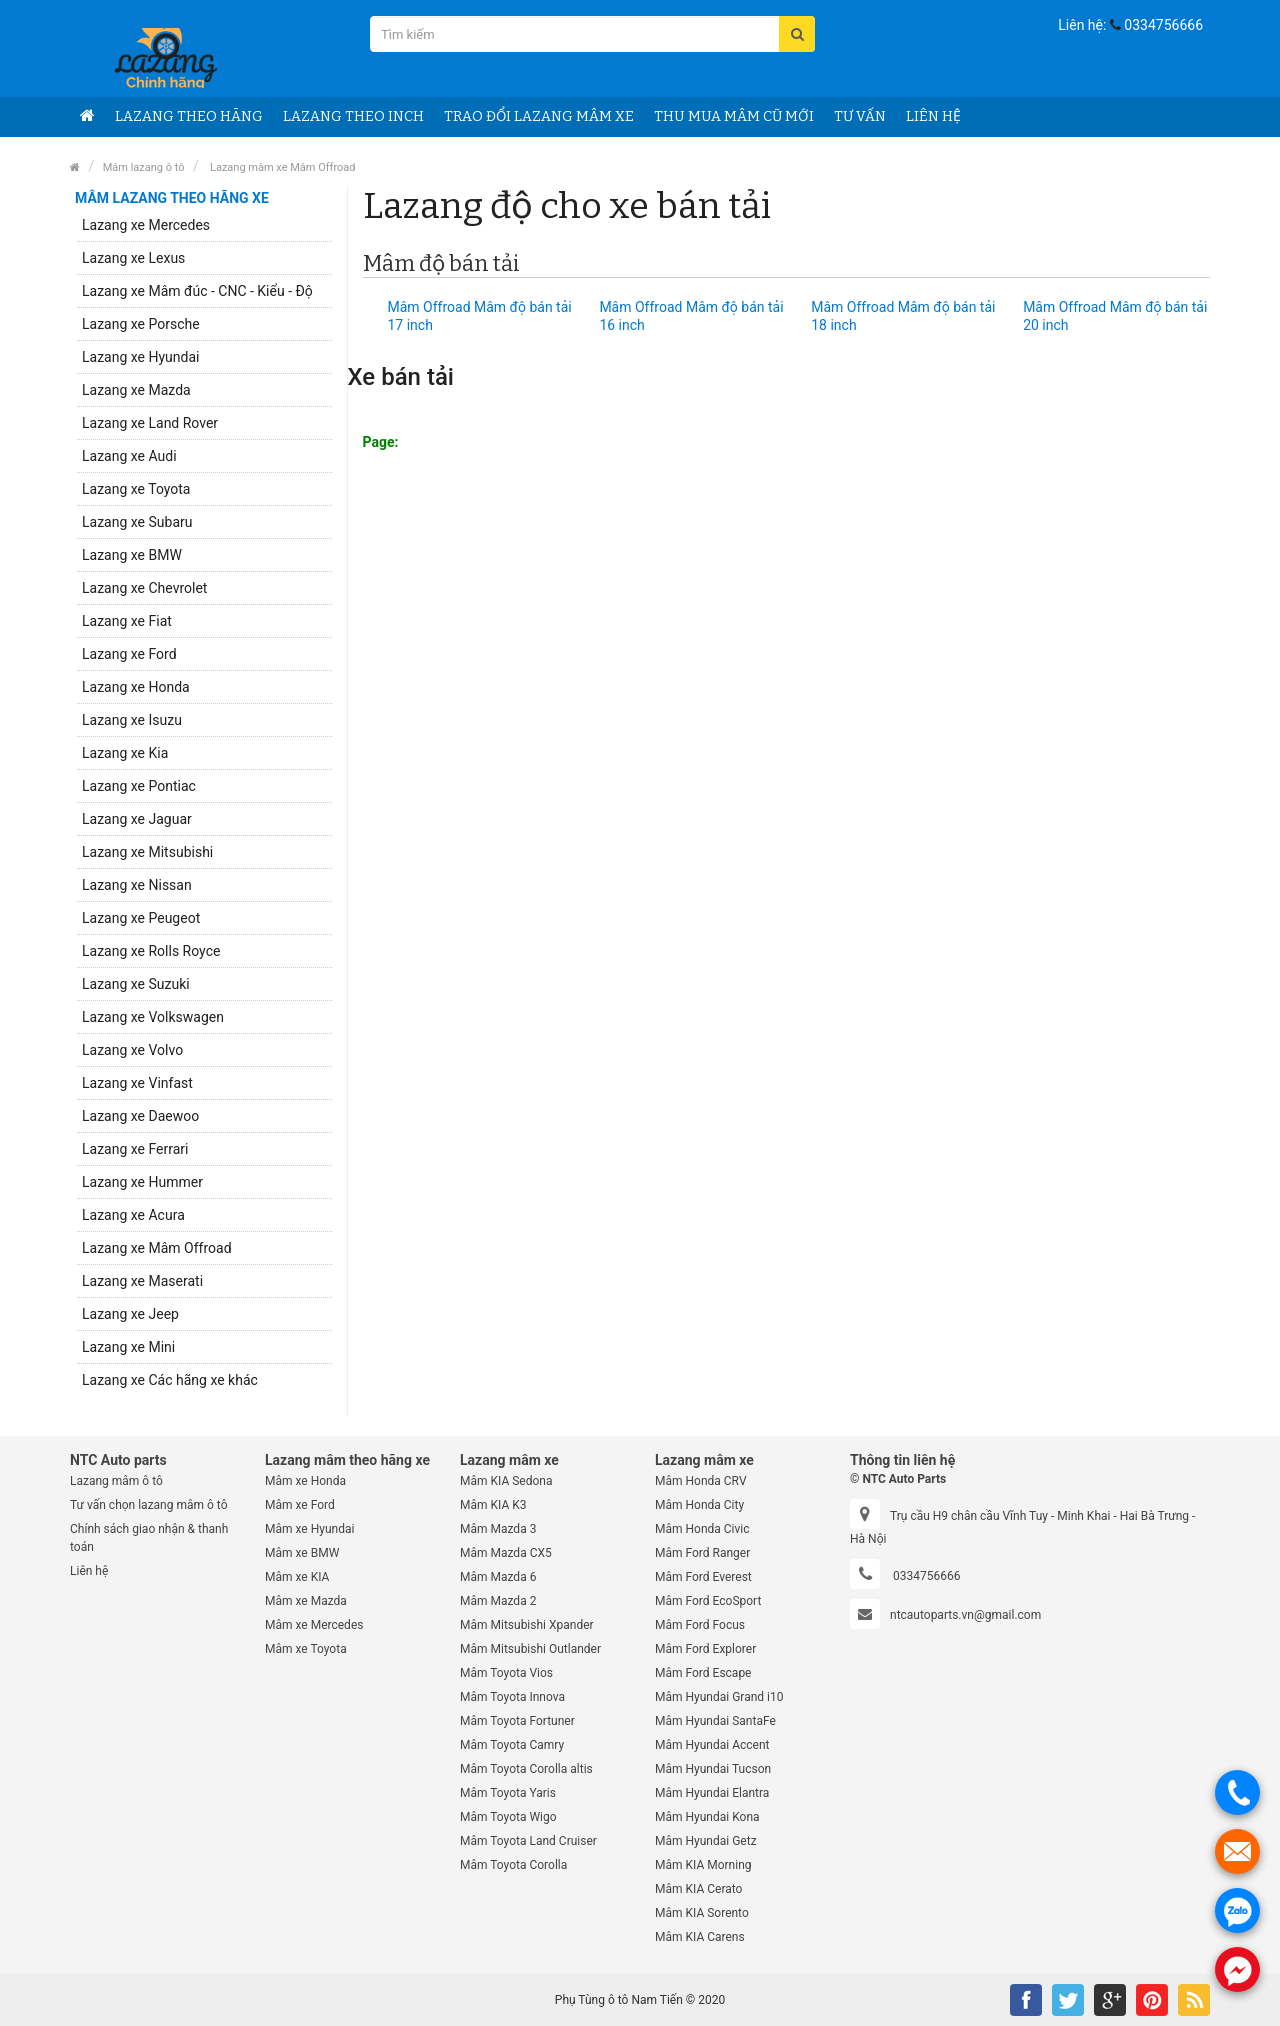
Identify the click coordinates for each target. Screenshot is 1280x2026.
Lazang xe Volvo (132, 1050)
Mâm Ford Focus (700, 1625)
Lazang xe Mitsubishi (147, 852)
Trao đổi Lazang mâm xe (539, 116)
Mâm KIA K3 (493, 1505)
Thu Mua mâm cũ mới (734, 116)
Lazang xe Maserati (142, 1281)
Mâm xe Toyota (306, 1649)
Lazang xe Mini (128, 1347)
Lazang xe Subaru (137, 522)
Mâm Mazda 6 (498, 1577)
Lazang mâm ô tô (116, 1481)
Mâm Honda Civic (702, 1529)
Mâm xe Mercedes (314, 1625)
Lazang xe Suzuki (136, 984)
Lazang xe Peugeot (141, 918)
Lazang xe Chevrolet (144, 588)
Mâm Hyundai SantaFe (715, 1721)
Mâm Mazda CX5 (506, 1553)
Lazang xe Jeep (130, 1314)
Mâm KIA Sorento (702, 1913)
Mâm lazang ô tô (144, 167)
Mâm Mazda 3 (498, 1529)
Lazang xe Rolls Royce (151, 951)
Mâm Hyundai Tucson (713, 1769)
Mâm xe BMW (302, 1553)
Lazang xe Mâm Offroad (157, 1248)
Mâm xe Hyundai (309, 1529)
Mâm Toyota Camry (512, 1745)
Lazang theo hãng (189, 116)
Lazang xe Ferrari (135, 1149)
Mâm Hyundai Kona (707, 1817)
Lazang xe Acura (133, 1215)
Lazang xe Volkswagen (153, 1017)
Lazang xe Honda (136, 687)
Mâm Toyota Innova (512, 1697)
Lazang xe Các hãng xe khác (170, 1380)
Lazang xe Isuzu (132, 720)
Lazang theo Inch (353, 116)
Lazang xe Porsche (141, 324)
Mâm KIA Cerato (698, 1889)
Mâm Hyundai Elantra (712, 1793)
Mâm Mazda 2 (498, 1601)
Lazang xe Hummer (142, 1182)
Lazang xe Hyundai (140, 357)
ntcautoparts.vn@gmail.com (965, 1615)
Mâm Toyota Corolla (513, 1865)
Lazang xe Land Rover (150, 423)
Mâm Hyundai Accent (712, 1745)
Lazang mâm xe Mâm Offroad (281, 167)
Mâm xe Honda (305, 1481)
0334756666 (1163, 25)
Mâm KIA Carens (700, 1937)
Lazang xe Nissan (137, 885)
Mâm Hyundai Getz (706, 1841)
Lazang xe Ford (129, 654)
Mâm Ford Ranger (702, 1553)
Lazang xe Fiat (127, 621)
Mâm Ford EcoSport (708, 1601)
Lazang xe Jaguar (137, 819)
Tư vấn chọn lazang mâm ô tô (149, 1505)
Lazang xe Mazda (136, 390)
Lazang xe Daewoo (140, 1116)
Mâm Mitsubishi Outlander (530, 1649)
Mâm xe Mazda (306, 1601)
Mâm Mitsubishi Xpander (527, 1625)
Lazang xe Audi (129, 456)
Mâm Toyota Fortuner (517, 1721)
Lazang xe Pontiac (139, 786)
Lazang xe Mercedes (146, 225)
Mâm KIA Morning (703, 1865)
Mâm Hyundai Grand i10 (719, 1697)
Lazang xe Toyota (136, 489)
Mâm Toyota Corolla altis (526, 1769)
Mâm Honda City (699, 1505)
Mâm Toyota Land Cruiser (528, 1841)
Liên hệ (89, 1571)
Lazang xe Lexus (133, 258)
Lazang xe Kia (125, 753)
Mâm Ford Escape (703, 1673)
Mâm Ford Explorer (705, 1649)
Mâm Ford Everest (703, 1577)
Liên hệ (933, 116)
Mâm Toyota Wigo (508, 1817)
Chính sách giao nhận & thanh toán (149, 1538)
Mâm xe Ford (300, 1505)
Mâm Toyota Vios (506, 1673)
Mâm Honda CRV (701, 1481)
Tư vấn (860, 116)
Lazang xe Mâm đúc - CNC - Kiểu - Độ (197, 291)
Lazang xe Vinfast (137, 1083)
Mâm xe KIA (297, 1577)
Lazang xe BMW (132, 555)
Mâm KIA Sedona (506, 1481)
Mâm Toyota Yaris (508, 1793)
